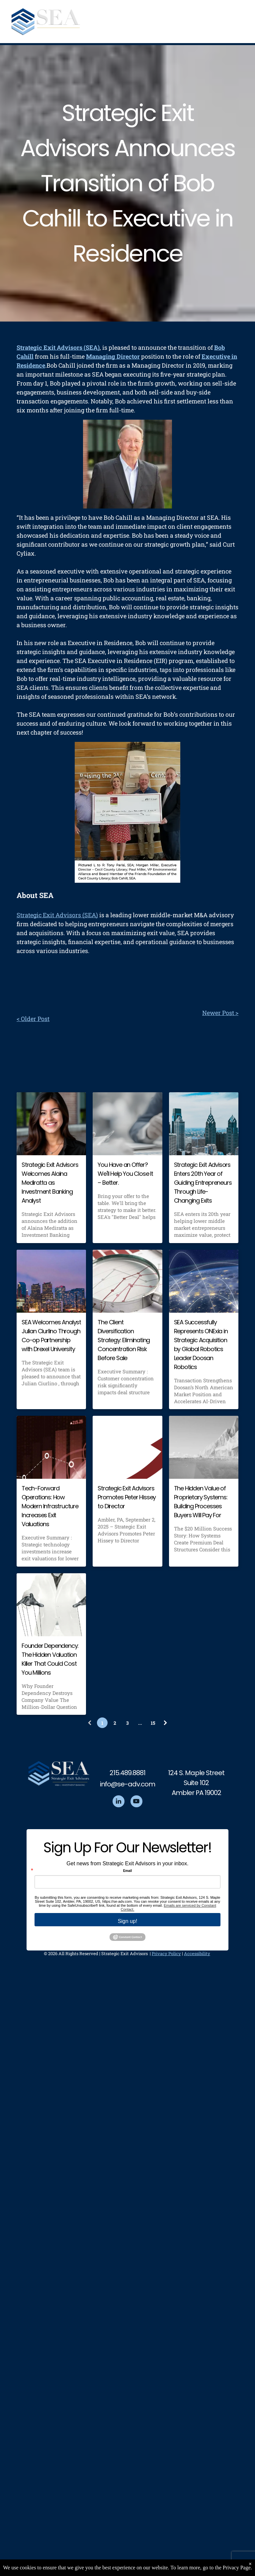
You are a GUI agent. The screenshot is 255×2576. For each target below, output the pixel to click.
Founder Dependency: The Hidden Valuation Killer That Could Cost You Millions (50, 1659)
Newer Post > (220, 1013)
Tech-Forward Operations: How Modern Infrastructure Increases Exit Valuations (50, 1506)
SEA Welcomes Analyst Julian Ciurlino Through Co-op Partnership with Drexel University (51, 1335)
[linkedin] (119, 1802)
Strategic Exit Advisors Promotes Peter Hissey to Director (127, 1497)
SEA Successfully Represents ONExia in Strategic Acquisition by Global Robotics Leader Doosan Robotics (201, 1344)
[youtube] (136, 1802)
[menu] (240, 22)
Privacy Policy (166, 1953)
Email (127, 1871)
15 (153, 1723)
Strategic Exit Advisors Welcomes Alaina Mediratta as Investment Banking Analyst (50, 1183)
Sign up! (127, 1921)
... (140, 1723)
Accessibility (197, 1953)
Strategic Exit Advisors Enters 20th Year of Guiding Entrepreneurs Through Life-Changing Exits (203, 1183)
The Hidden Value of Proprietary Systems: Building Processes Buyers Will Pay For (200, 1501)
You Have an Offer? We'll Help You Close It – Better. (125, 1174)
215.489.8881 (127, 1772)
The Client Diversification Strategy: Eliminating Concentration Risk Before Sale (124, 1340)
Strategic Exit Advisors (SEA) (57, 915)
